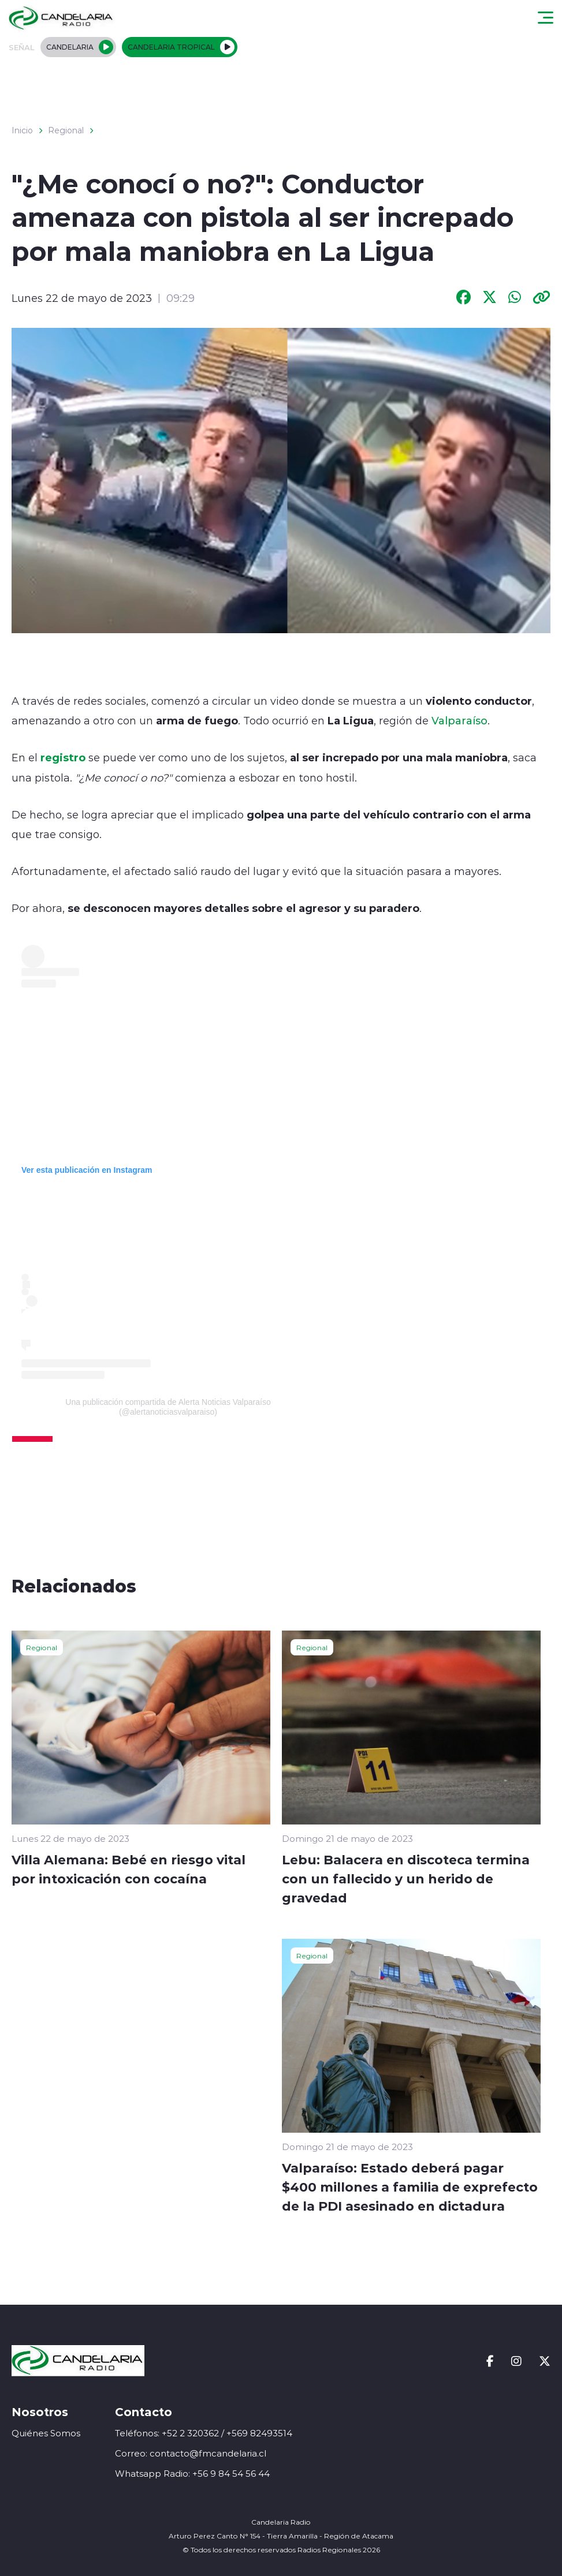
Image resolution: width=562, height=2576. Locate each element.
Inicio (22, 130)
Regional (66, 130)
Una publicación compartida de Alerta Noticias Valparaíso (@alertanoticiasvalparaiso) (167, 1406)
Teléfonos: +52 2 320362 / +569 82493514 (203, 2433)
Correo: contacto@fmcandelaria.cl (190, 2453)
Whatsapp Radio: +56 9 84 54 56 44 (192, 2473)
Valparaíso (459, 720)
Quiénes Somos (46, 2433)
